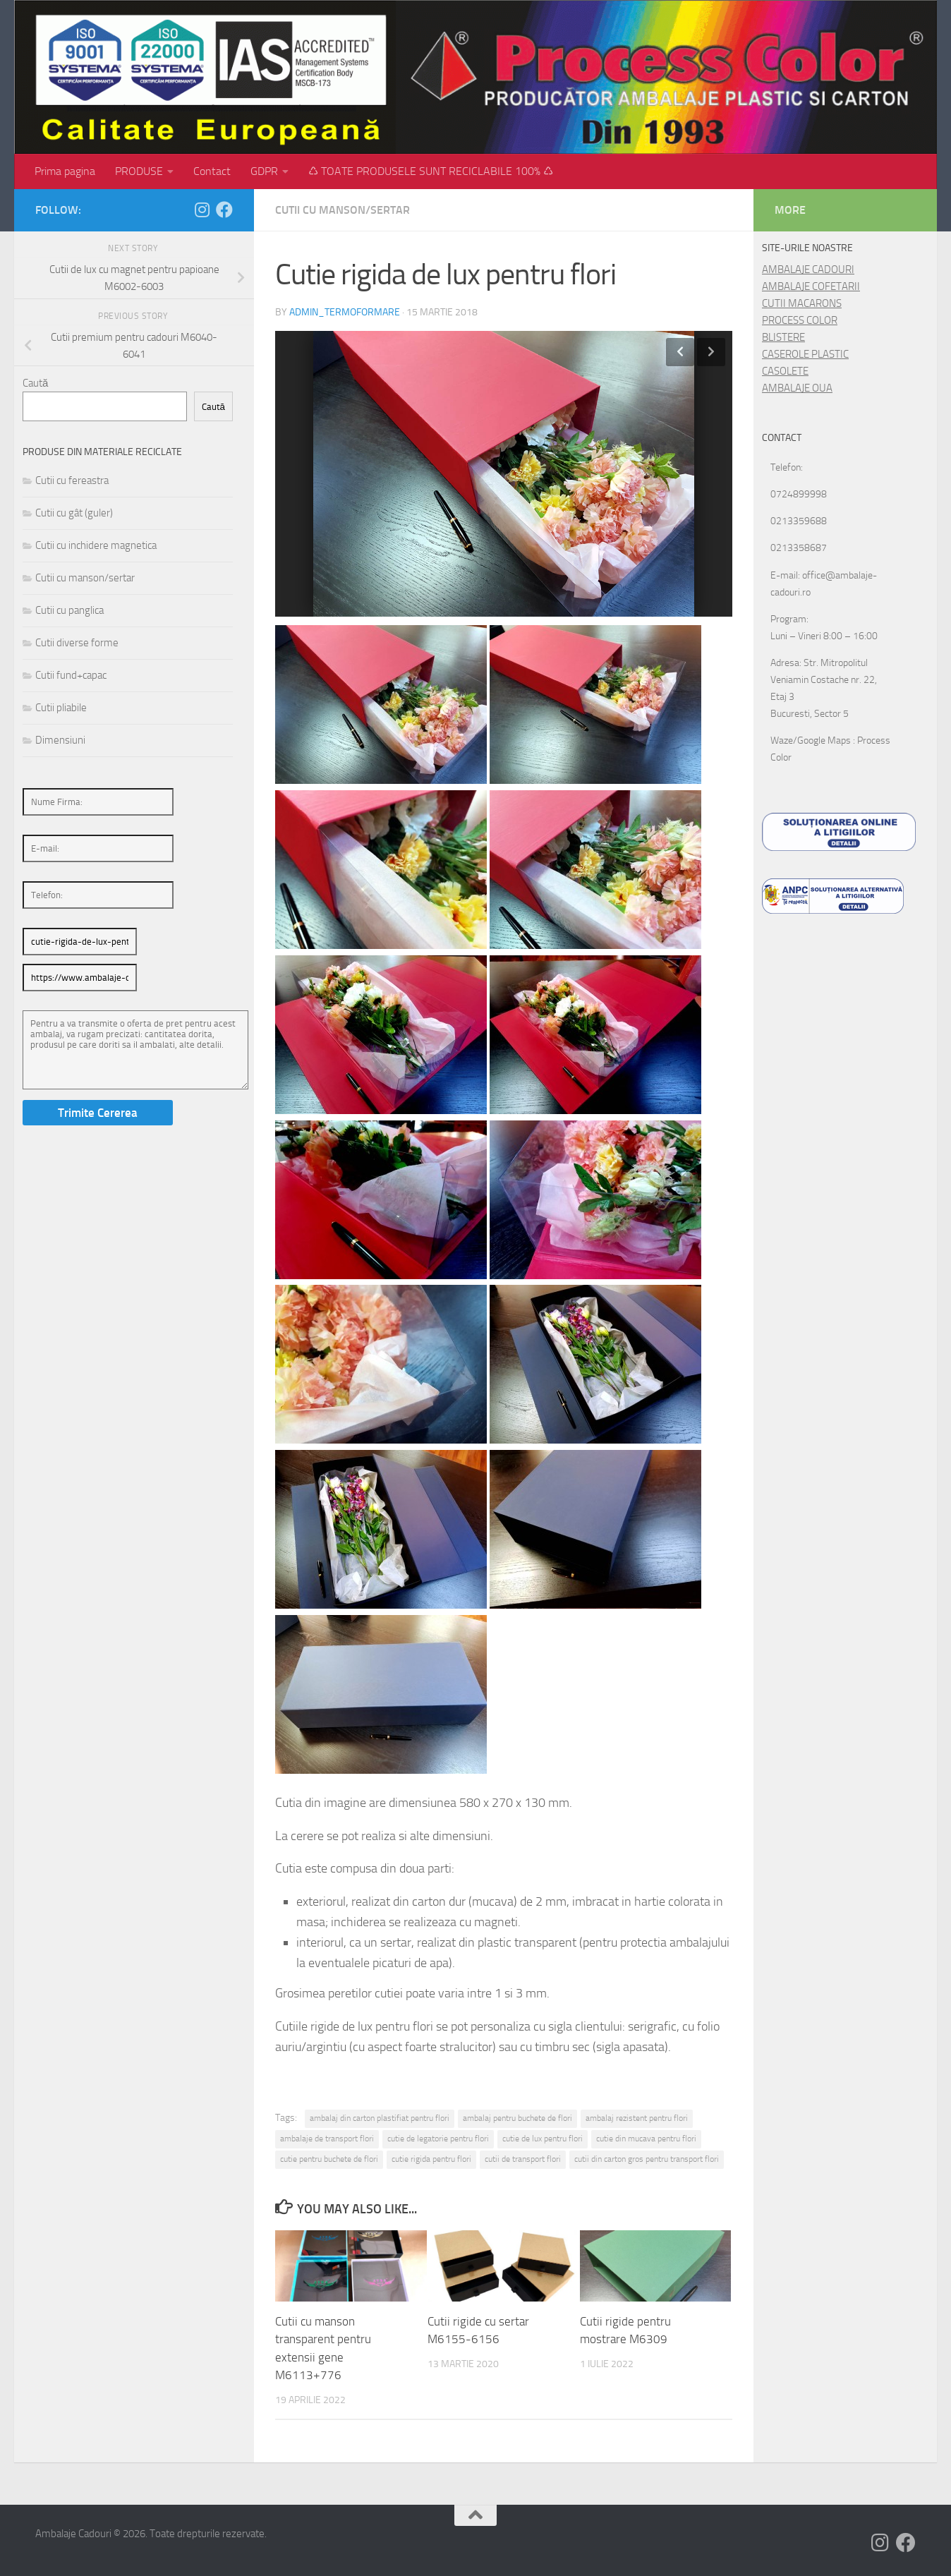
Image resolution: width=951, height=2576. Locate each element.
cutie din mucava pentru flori (646, 2138)
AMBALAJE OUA (797, 388)
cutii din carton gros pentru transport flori (646, 2159)
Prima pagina (65, 171)
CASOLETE (785, 371)
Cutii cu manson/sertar (342, 210)
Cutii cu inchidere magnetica (96, 545)
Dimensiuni (60, 740)
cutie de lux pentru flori (542, 2138)
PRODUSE (139, 171)
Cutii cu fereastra (72, 480)
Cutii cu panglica (69, 610)
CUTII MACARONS (802, 303)
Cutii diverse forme (77, 642)
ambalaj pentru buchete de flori (517, 2118)
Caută (35, 383)
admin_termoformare (344, 312)
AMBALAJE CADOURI (808, 269)
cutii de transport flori (523, 2159)
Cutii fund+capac (71, 675)
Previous (680, 352)
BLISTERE (783, 337)
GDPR (264, 171)
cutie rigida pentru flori (431, 2159)
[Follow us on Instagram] (201, 209)
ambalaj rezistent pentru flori (637, 2118)
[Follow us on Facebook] (224, 209)
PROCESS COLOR (799, 320)
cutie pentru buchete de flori (329, 2159)
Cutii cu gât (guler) (74, 513)
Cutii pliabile (61, 707)
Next (711, 352)
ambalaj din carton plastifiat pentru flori (379, 2118)
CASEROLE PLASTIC (805, 354)
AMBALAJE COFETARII (811, 286)
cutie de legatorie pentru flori (438, 2138)
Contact (212, 171)
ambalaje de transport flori (327, 2138)
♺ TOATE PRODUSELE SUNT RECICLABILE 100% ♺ (430, 171)
